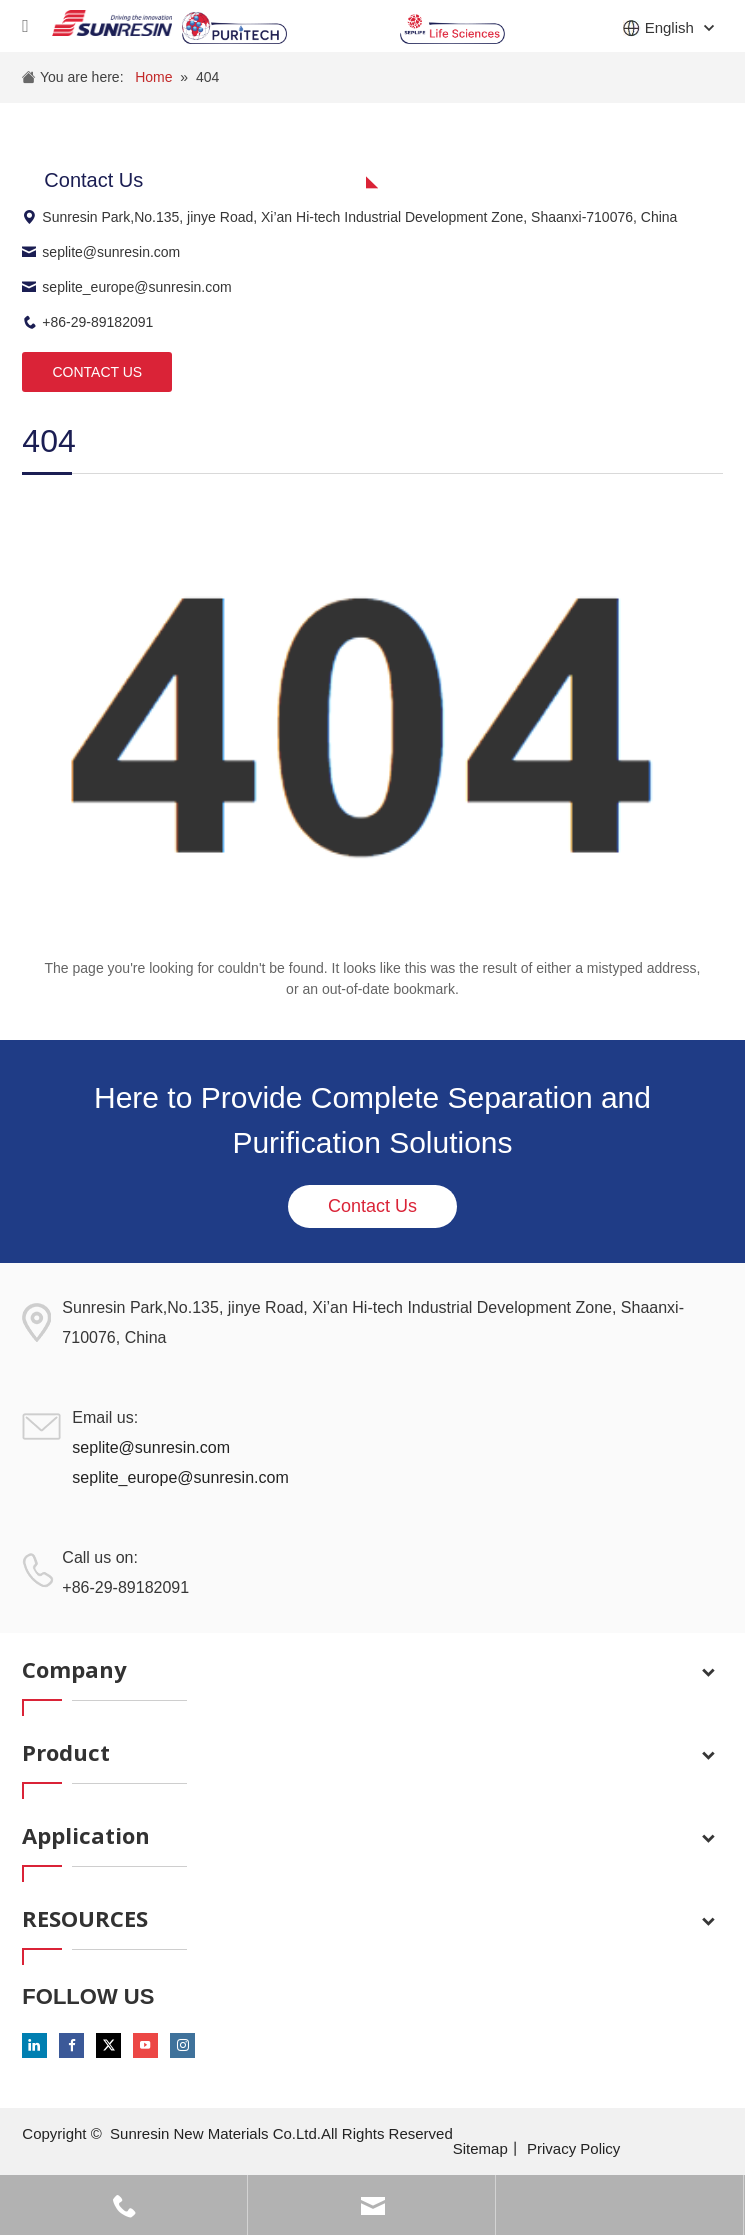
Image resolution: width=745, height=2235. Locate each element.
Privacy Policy (573, 2148)
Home (153, 77)
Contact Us (372, 1206)
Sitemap (480, 2148)
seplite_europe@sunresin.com (126, 287)
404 (207, 77)
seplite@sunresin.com (101, 252)
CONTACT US (97, 372)
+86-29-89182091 (87, 322)
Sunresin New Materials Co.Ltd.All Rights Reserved (281, 2133)
